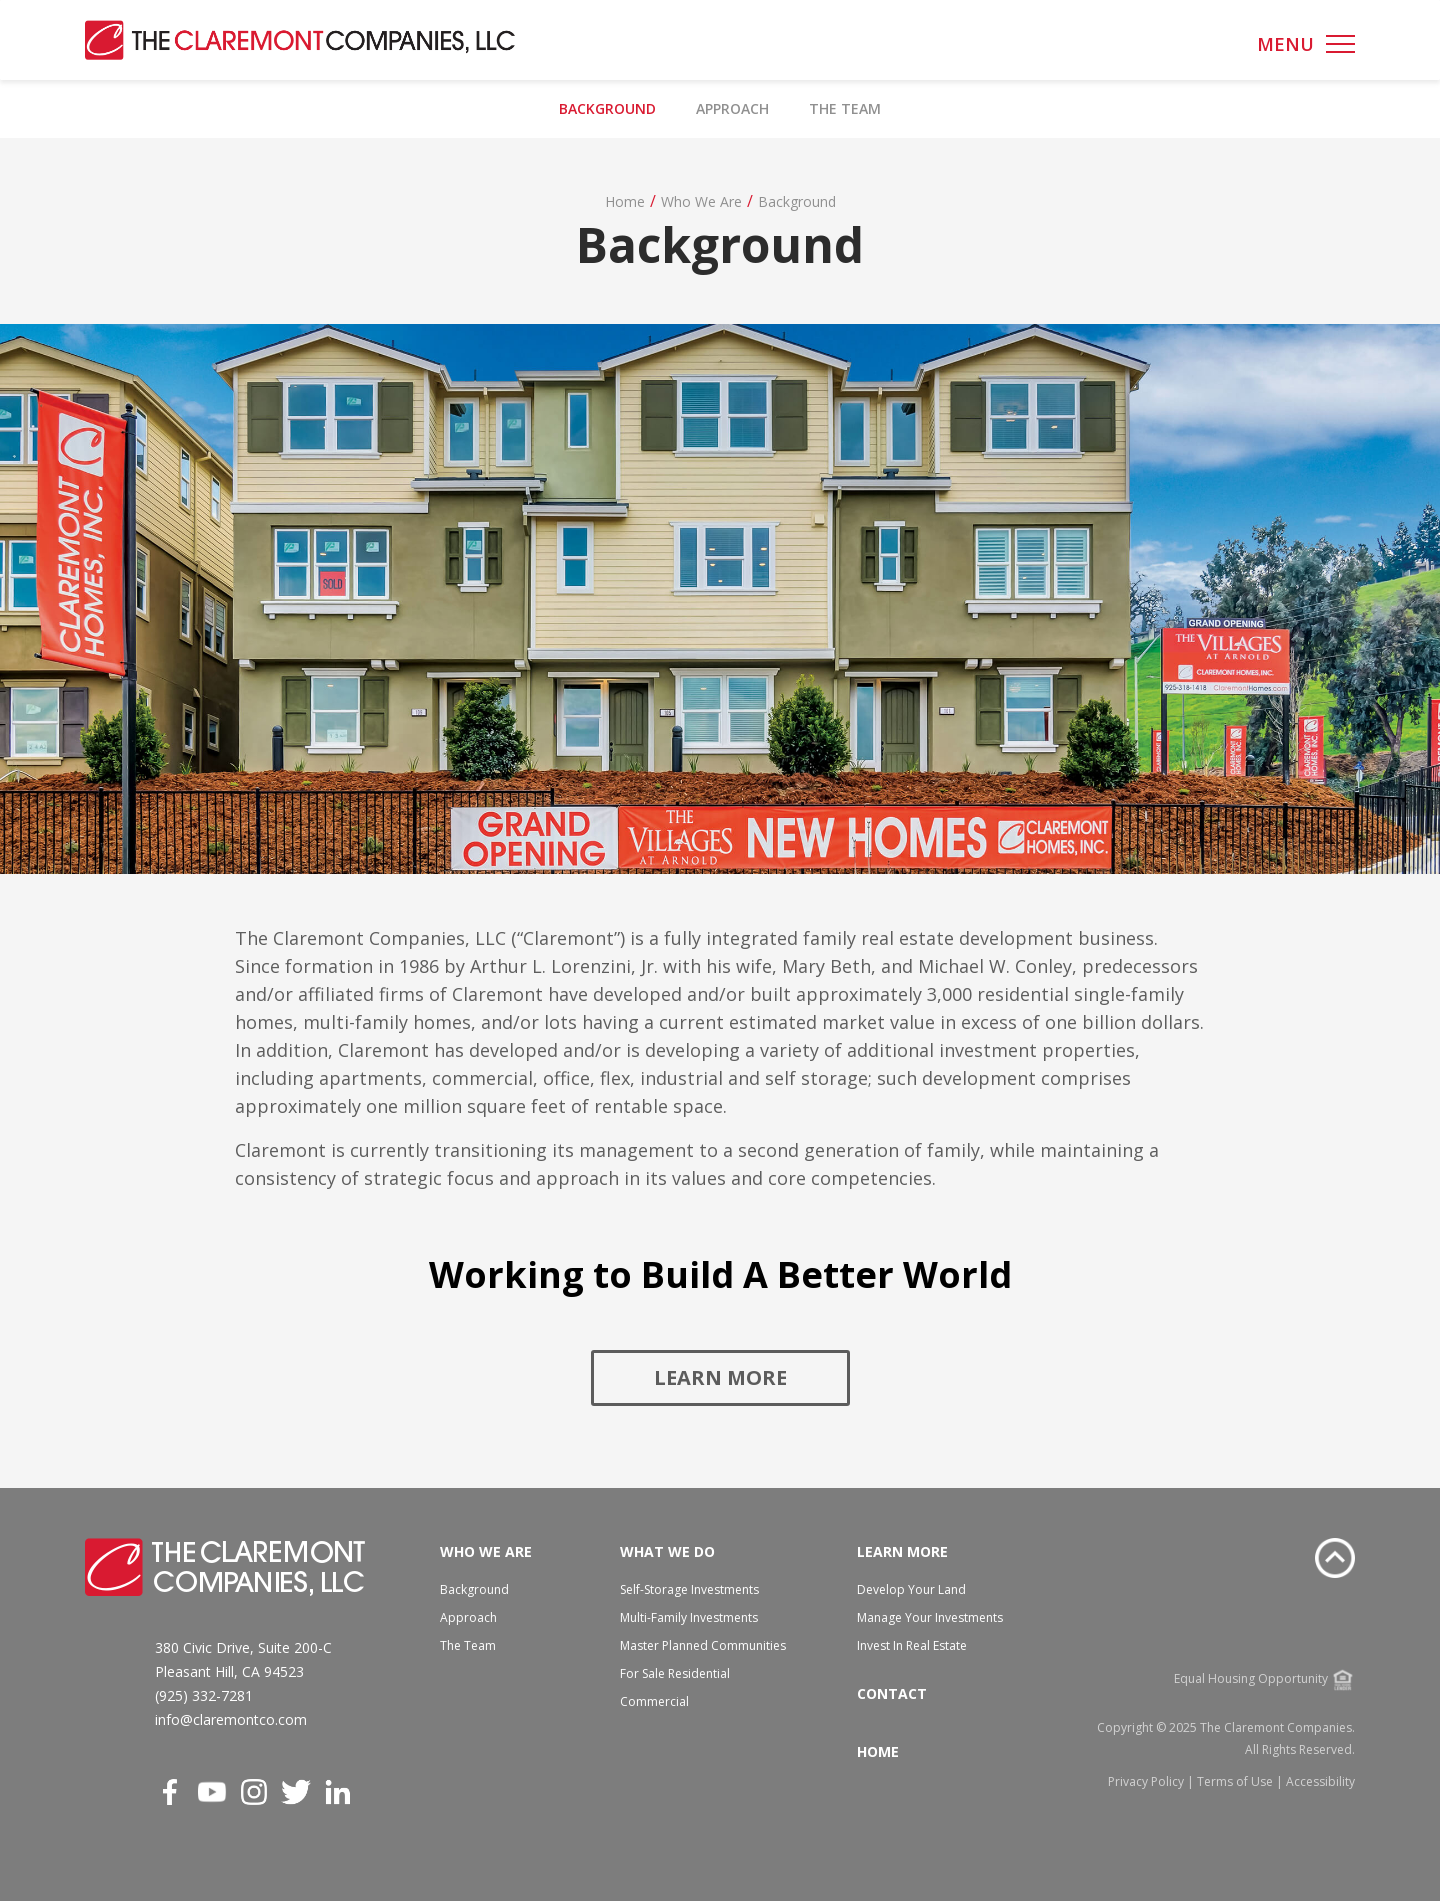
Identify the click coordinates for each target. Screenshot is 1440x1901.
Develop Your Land (911, 1589)
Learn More (720, 1377)
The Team (845, 108)
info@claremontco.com (231, 1719)
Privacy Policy (1146, 1781)
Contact (892, 1693)
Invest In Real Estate (912, 1645)
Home (625, 201)
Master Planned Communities (703, 1645)
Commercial (654, 1701)
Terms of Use (1235, 1781)
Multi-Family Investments (689, 1617)
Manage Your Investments (930, 1617)
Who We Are (701, 201)
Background (607, 108)
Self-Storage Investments (689, 1589)
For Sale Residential (675, 1673)
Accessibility (1320, 1781)
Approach (732, 108)
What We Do (667, 1551)
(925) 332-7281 (204, 1695)
